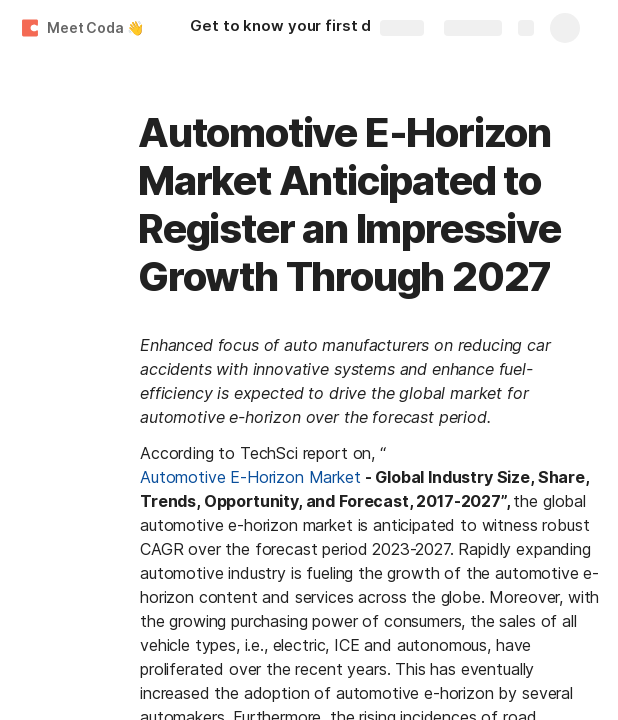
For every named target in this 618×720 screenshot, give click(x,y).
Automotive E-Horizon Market (250, 477)
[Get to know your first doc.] (300, 28)
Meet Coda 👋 (95, 27)
